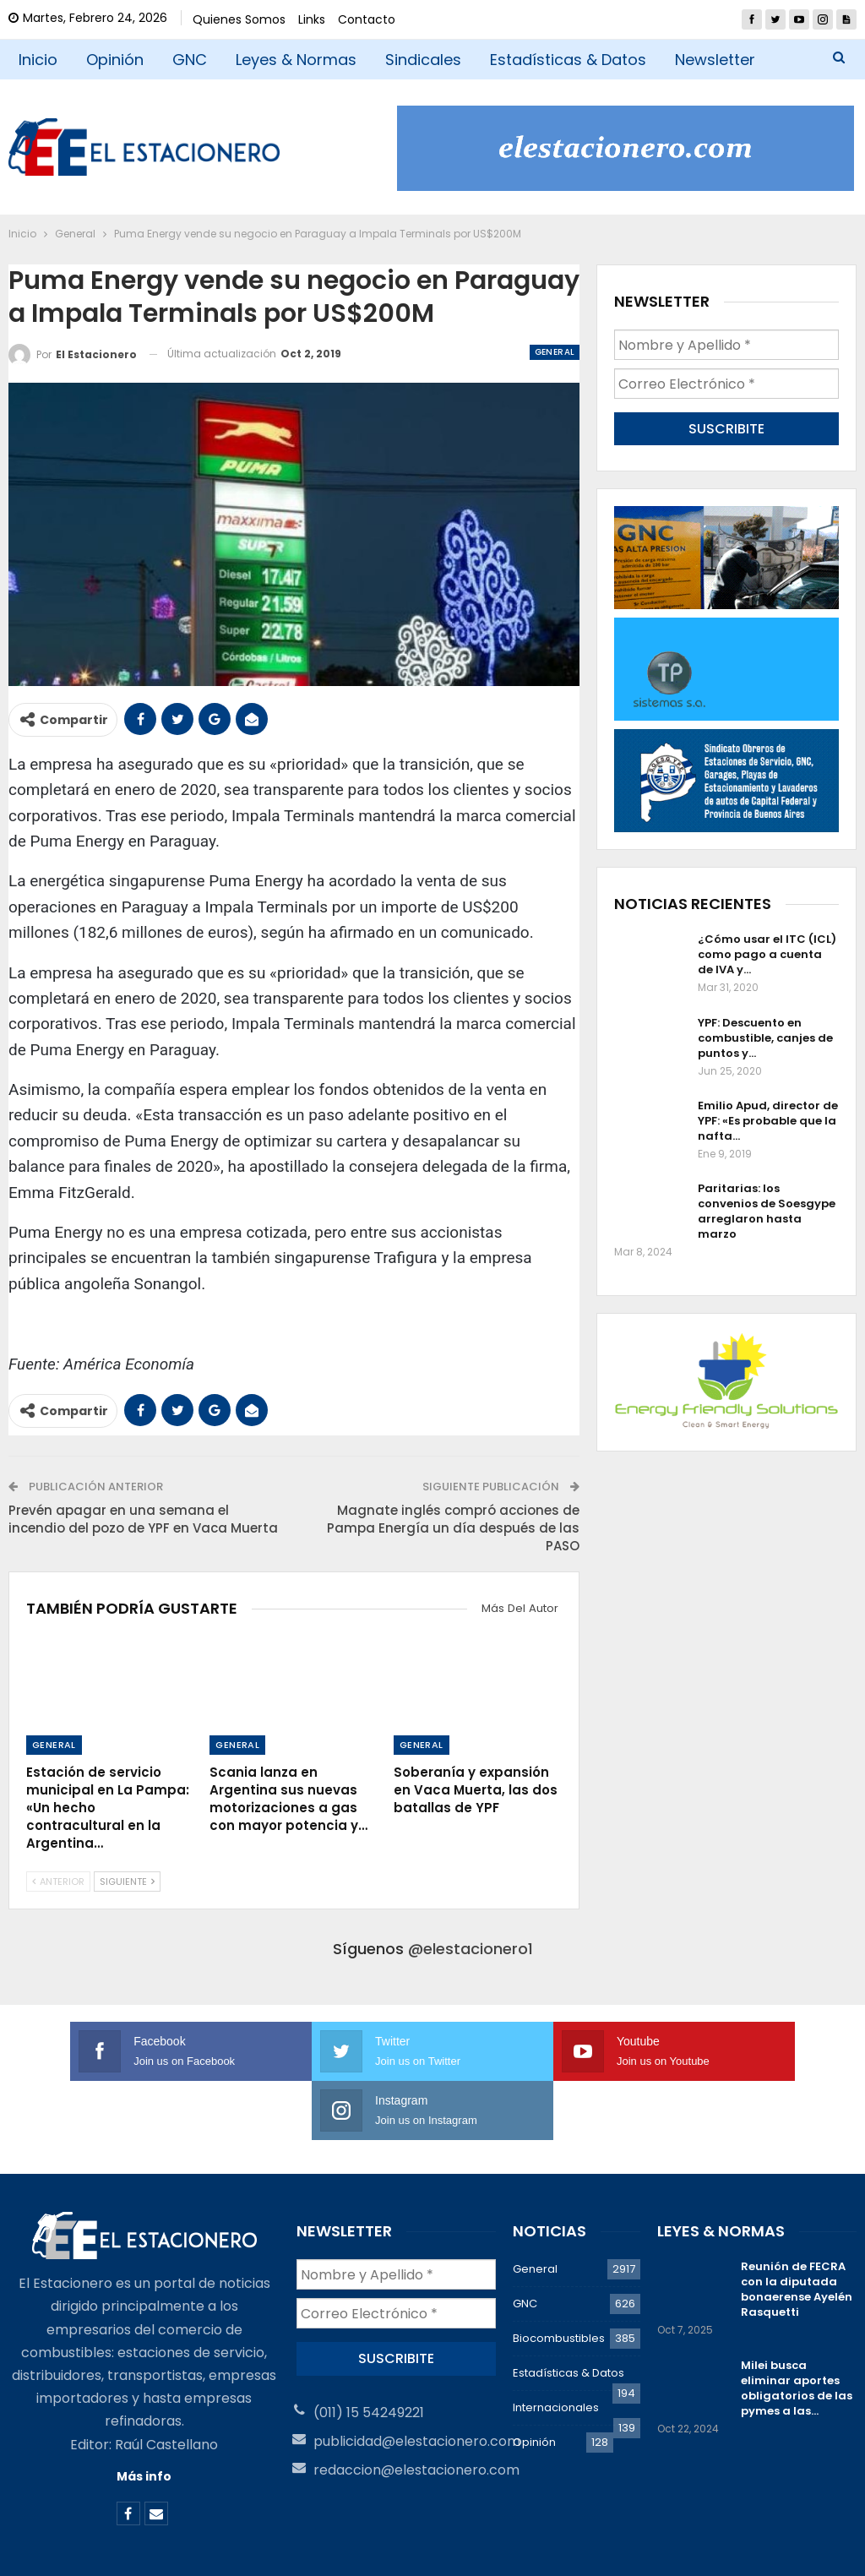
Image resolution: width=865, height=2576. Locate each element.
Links (311, 19)
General (555, 352)
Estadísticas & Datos (568, 59)
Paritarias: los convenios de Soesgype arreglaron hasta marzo (766, 1210)
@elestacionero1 (470, 1948)
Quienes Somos (239, 19)
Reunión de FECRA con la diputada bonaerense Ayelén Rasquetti (796, 2230)
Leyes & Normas (296, 59)
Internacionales (556, 2348)
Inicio (38, 59)
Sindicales (423, 59)
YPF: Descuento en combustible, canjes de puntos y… (765, 1037)
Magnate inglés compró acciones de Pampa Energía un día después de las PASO (453, 1528)
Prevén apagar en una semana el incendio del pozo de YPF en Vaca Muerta (143, 1519)
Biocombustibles (559, 2279)
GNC (189, 59)
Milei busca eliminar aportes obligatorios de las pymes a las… (796, 2329)
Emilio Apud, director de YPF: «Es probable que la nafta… (768, 1120)
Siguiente (127, 1881)
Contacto (366, 19)
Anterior (58, 1881)
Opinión (115, 59)
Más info (144, 2417)
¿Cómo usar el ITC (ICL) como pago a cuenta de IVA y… (767, 953)
